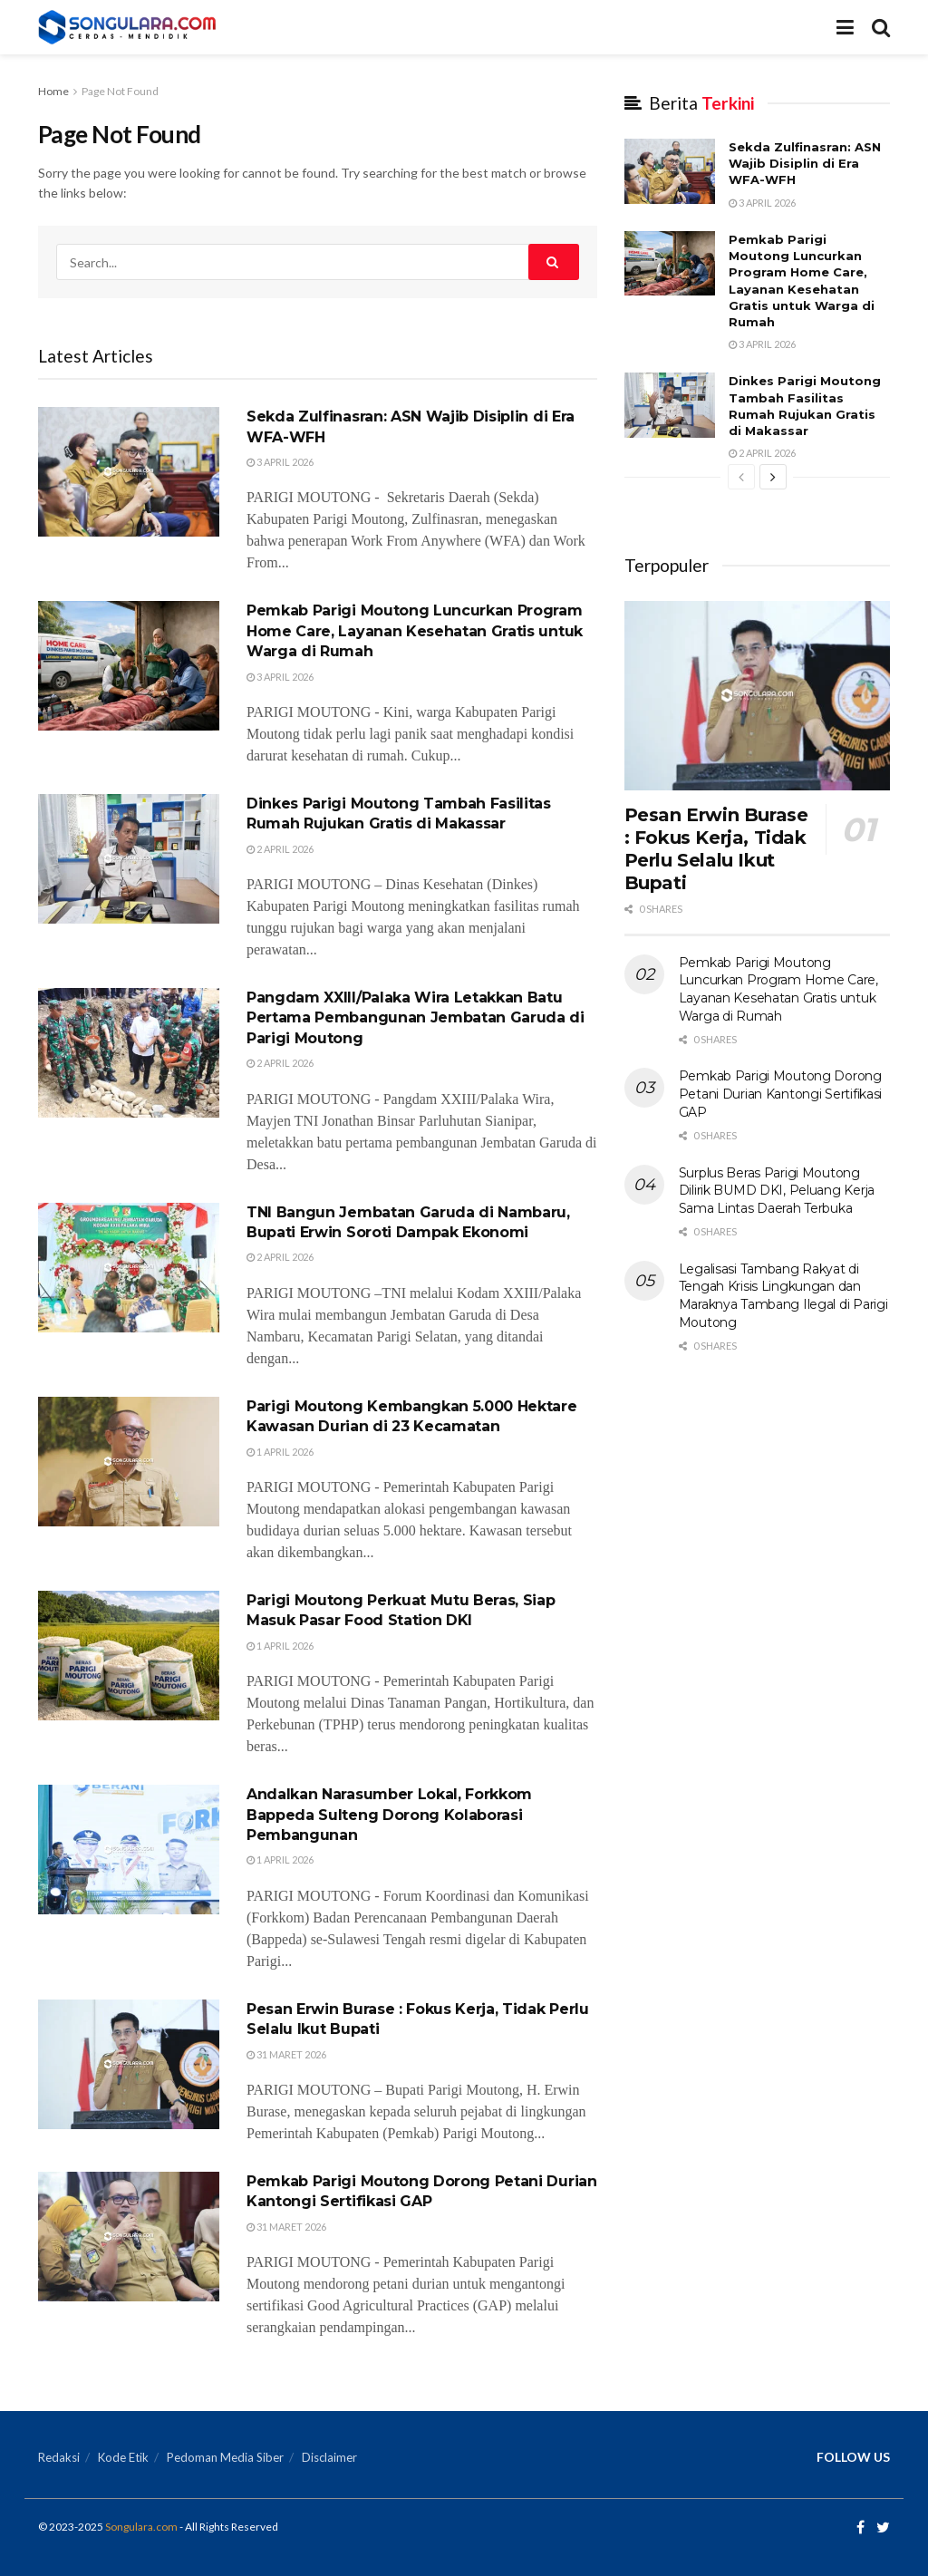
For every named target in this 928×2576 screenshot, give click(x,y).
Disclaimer (329, 2457)
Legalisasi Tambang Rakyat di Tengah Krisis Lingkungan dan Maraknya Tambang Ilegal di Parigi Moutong (783, 1296)
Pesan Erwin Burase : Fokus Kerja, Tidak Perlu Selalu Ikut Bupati (716, 849)
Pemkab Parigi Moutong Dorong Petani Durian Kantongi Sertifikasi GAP (780, 1093)
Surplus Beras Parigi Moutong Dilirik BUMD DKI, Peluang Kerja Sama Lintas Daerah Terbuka (777, 1190)
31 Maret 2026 (286, 2054)
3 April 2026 (280, 462)
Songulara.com (141, 2526)
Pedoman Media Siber (225, 2457)
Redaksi (59, 2457)
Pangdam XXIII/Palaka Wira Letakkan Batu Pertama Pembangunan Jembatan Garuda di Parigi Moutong (415, 1018)
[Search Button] (553, 262)
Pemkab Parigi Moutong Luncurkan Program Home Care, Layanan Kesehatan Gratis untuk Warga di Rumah (414, 631)
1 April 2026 (280, 1451)
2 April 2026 (280, 849)
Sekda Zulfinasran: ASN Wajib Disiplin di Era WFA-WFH (805, 163)
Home (53, 91)
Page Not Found (120, 91)
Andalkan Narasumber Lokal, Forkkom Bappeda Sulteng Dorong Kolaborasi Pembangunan (389, 1815)
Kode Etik (123, 2457)
